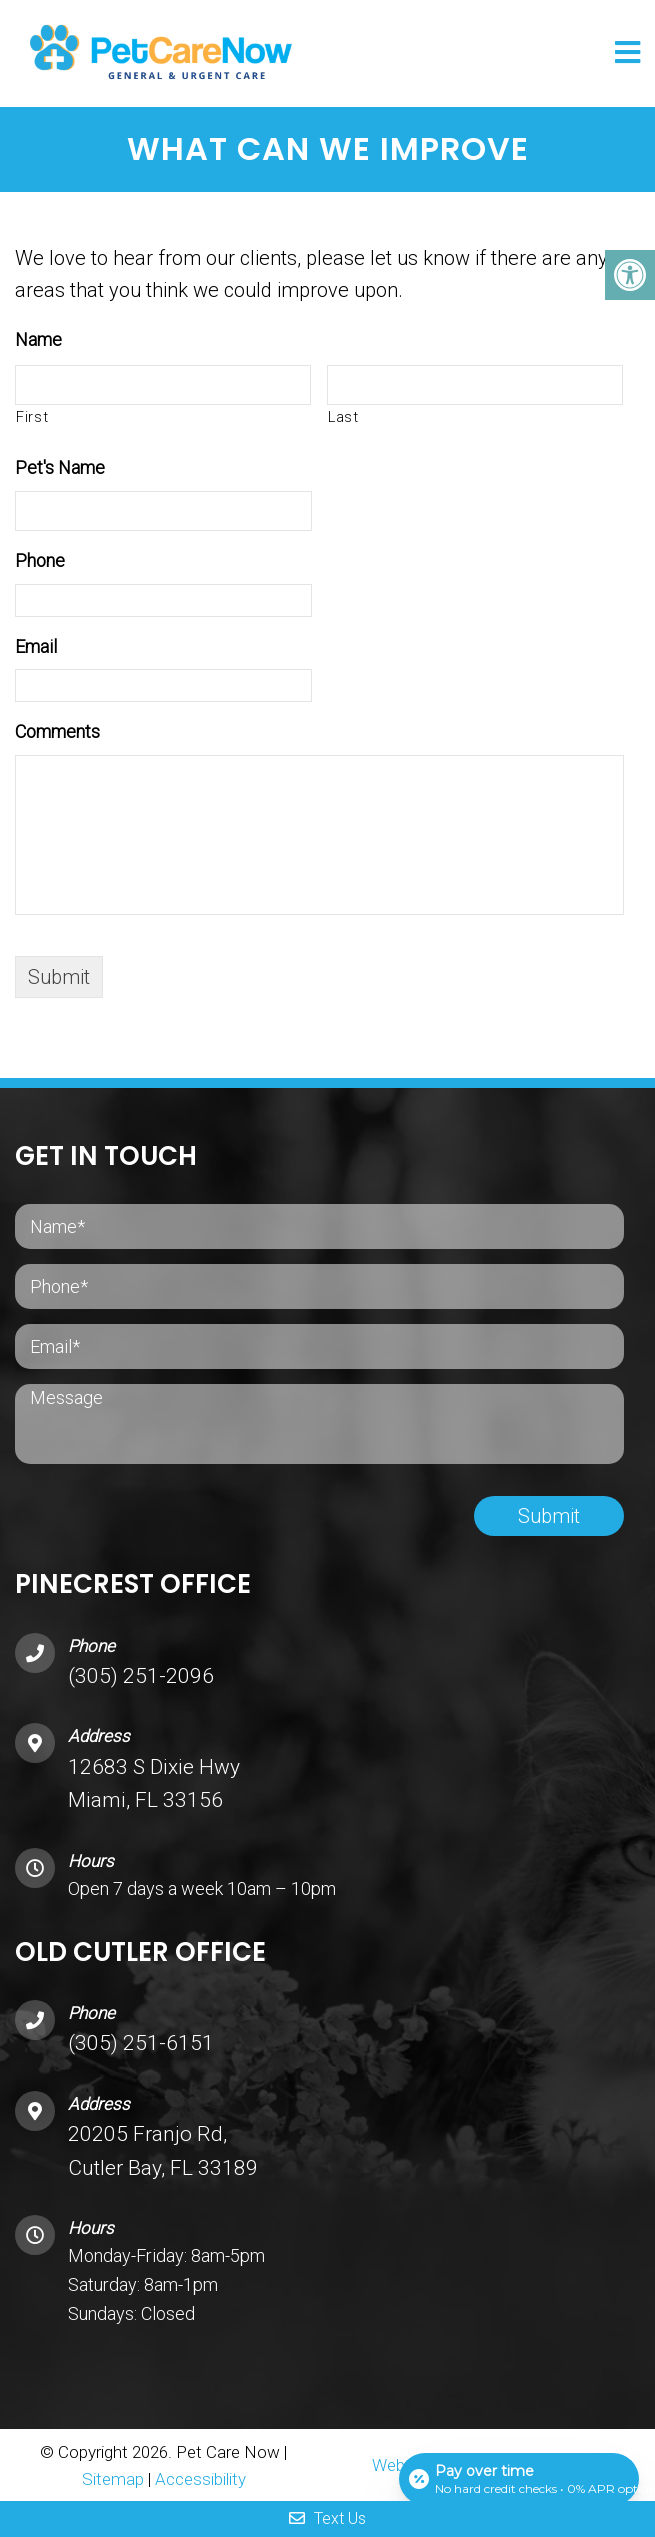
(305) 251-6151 (141, 2043)
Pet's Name (60, 467)
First (32, 417)
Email (36, 646)
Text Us (327, 2518)
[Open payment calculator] (519, 2479)
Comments (57, 731)
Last (343, 417)
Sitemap (113, 2479)
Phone (40, 560)
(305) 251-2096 (141, 1676)
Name (38, 339)
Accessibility (200, 2479)
